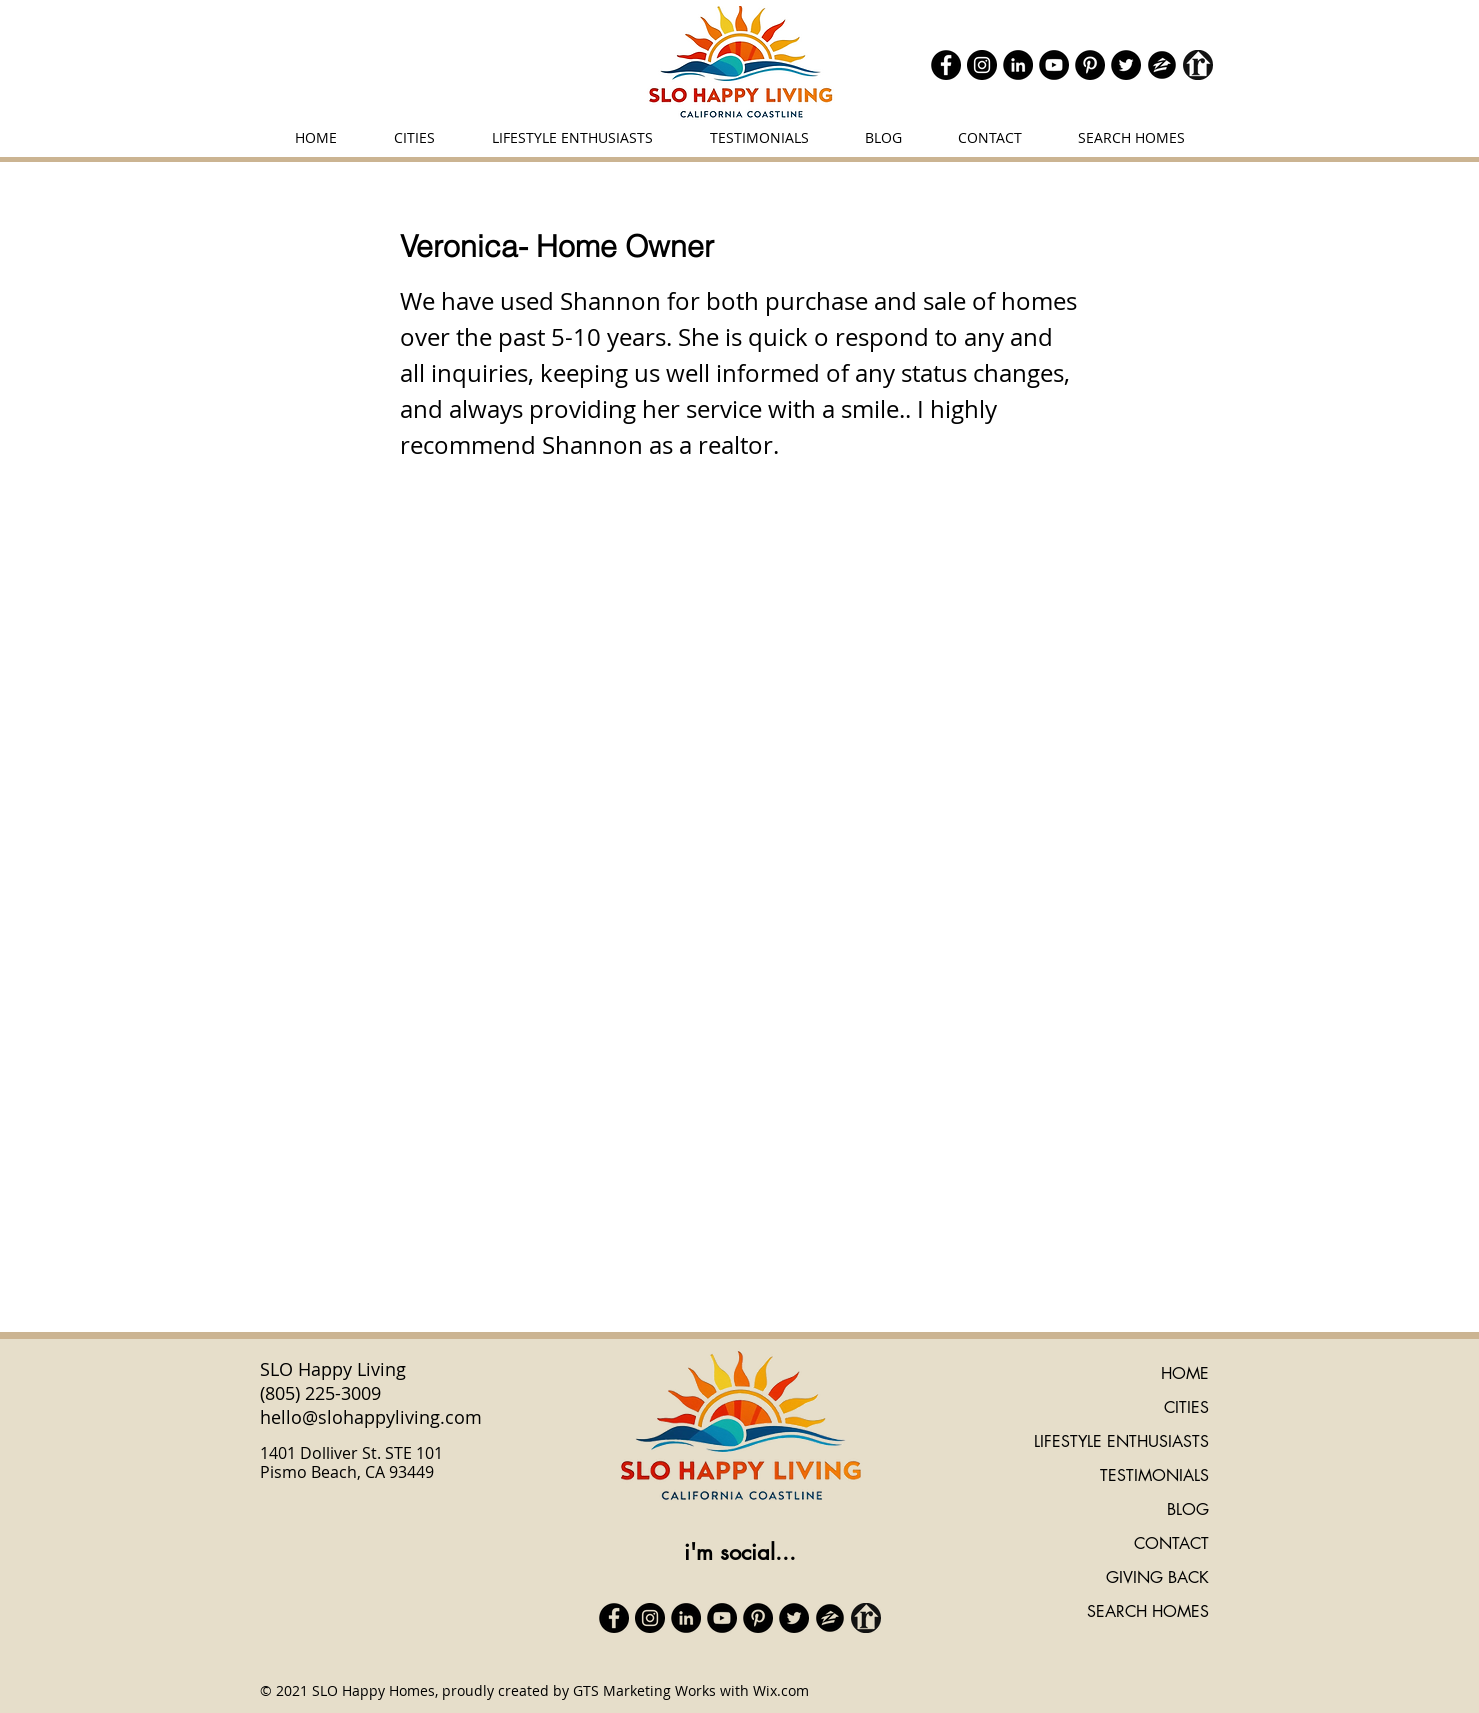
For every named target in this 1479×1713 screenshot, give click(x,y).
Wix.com (781, 1690)
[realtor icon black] (1198, 65)
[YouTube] (1054, 65)
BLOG (1188, 1509)
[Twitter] (1126, 65)
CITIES (1186, 1407)
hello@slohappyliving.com (371, 1417)
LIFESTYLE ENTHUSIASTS (1121, 1441)
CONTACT (1171, 1543)
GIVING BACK (1157, 1577)
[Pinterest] (1090, 65)
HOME (1185, 1373)
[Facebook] (946, 65)
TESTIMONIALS (1154, 1475)
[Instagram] (982, 65)
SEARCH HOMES (1148, 1611)
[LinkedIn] (1018, 65)
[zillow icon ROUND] (1162, 65)
